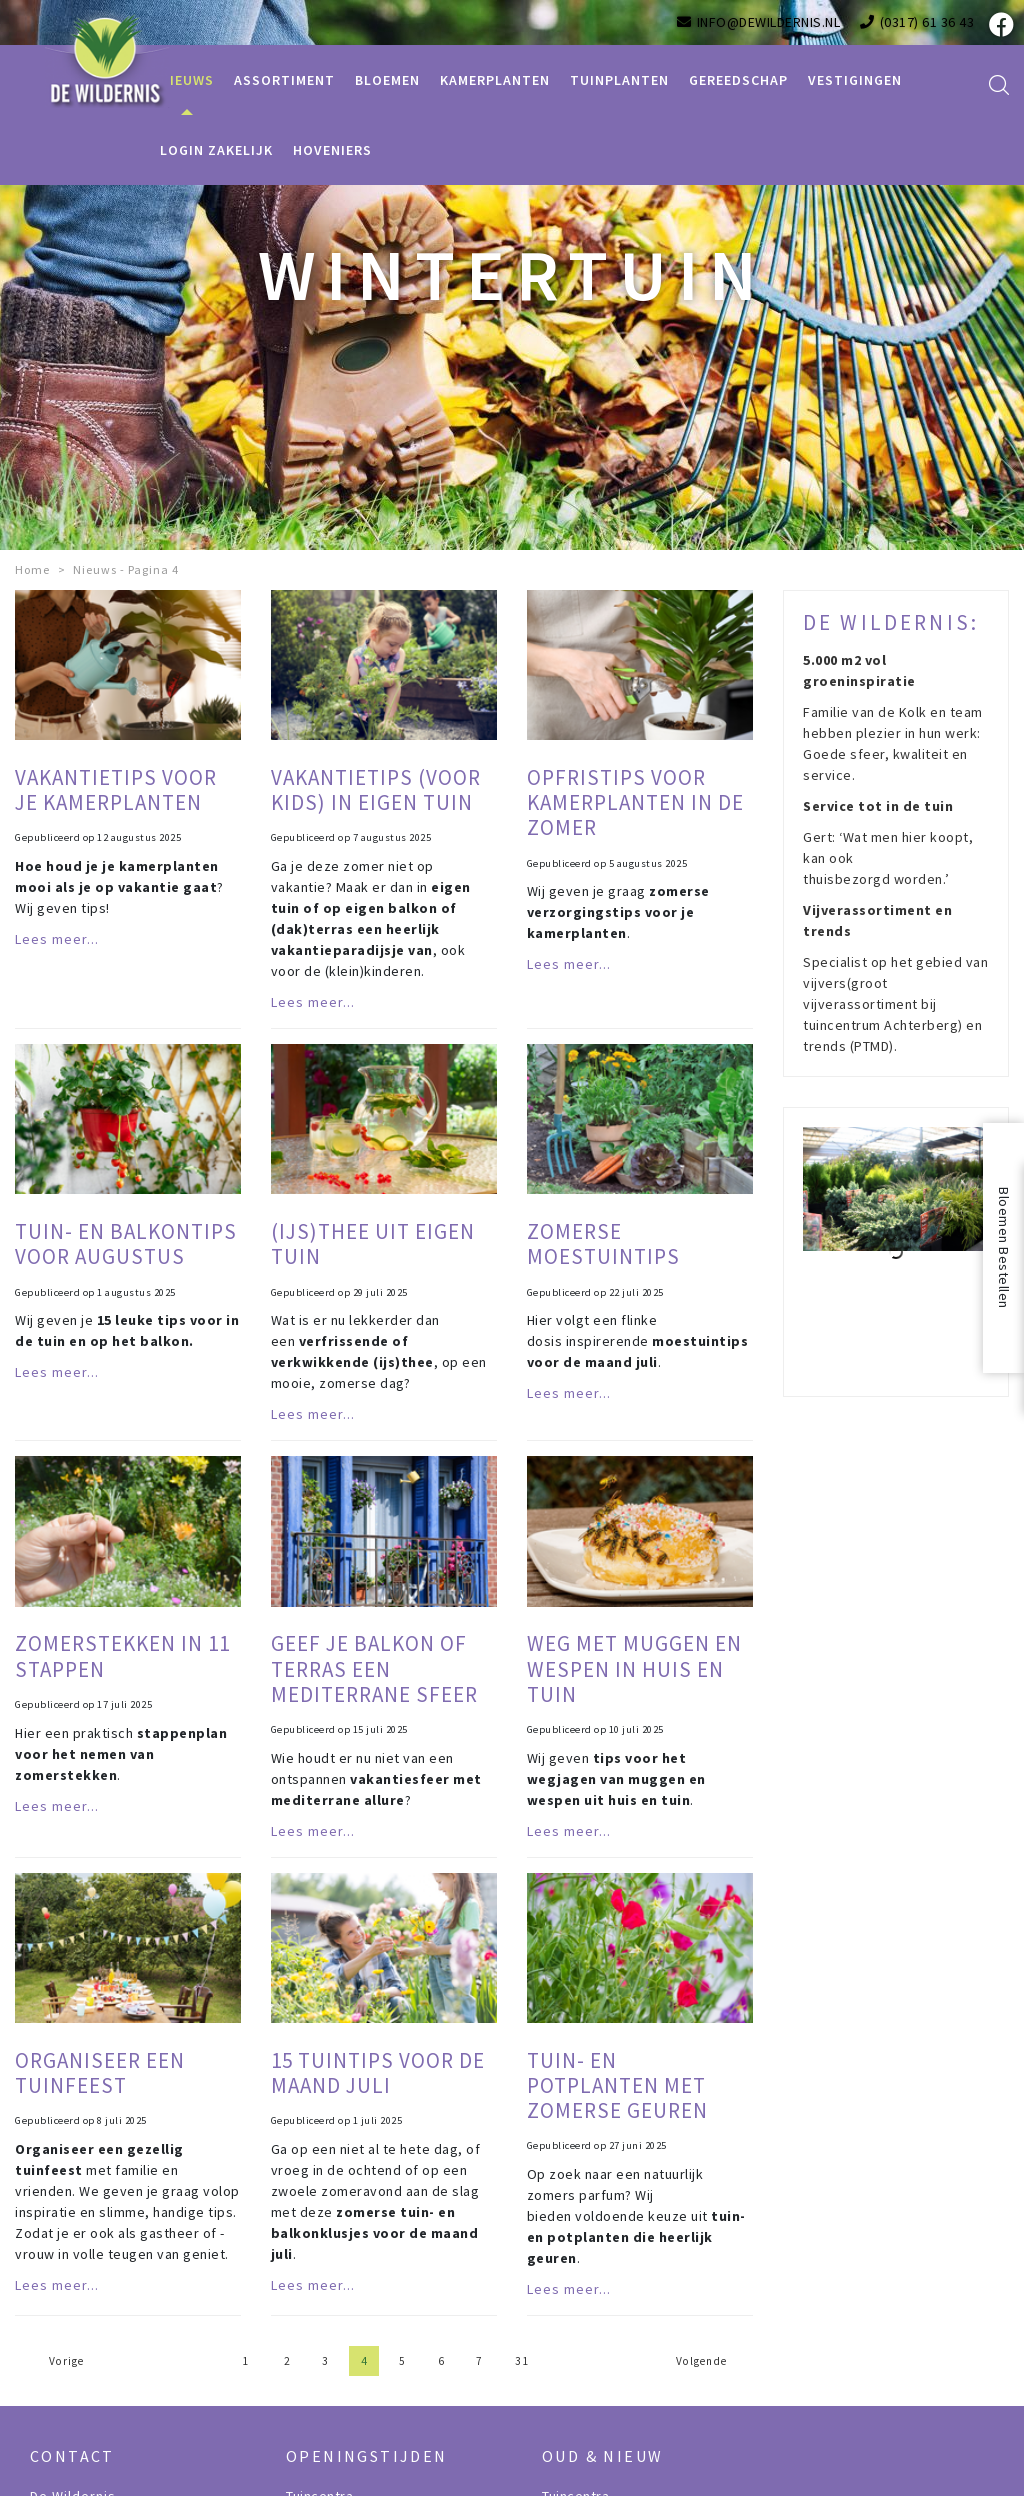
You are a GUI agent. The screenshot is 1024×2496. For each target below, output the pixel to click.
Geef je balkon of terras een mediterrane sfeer (374, 1668)
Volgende (701, 2361)
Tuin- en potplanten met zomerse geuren (617, 2085)
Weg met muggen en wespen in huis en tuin (634, 1668)
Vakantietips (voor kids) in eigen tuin (376, 790)
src (999, 85)
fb (999, 25)
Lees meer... (57, 939)
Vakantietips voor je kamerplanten (116, 790)
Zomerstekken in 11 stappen (122, 1656)
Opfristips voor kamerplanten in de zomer (635, 802)
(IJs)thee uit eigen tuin (373, 1244)
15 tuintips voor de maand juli (378, 2073)
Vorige (66, 2361)
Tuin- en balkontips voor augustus (126, 1244)
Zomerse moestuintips (603, 1244)
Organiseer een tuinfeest (100, 2073)
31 (522, 2361)
